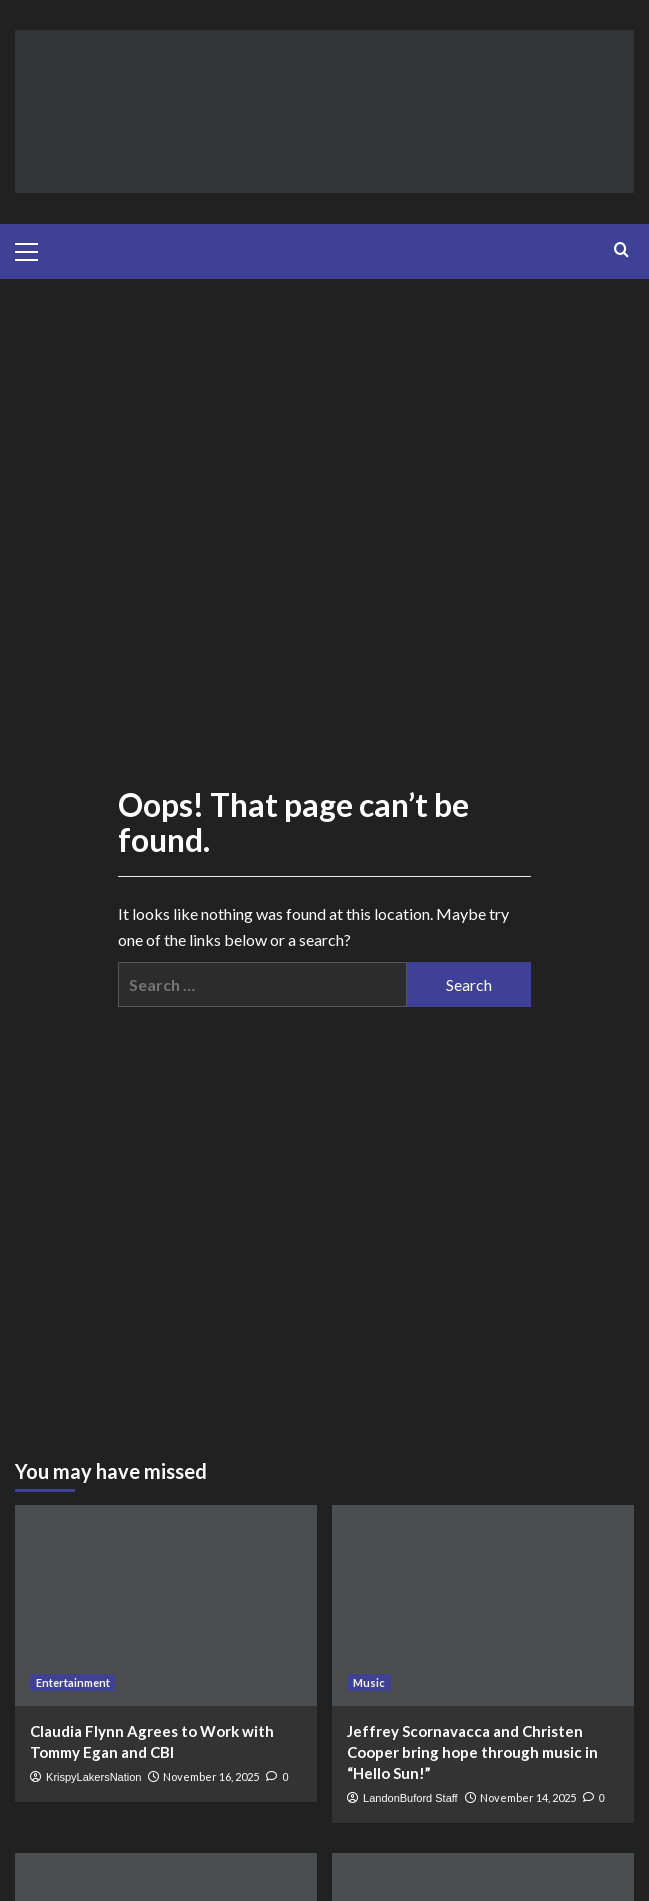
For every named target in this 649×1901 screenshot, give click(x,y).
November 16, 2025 (211, 1776)
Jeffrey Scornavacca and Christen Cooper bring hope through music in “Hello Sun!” (472, 1752)
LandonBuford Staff (410, 1798)
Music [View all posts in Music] (369, 1682)
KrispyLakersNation (93, 1777)
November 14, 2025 (528, 1797)
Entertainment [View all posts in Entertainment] (73, 1682)
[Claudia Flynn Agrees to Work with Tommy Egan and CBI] (166, 1605)
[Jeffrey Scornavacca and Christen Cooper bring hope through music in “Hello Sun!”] (483, 1605)
